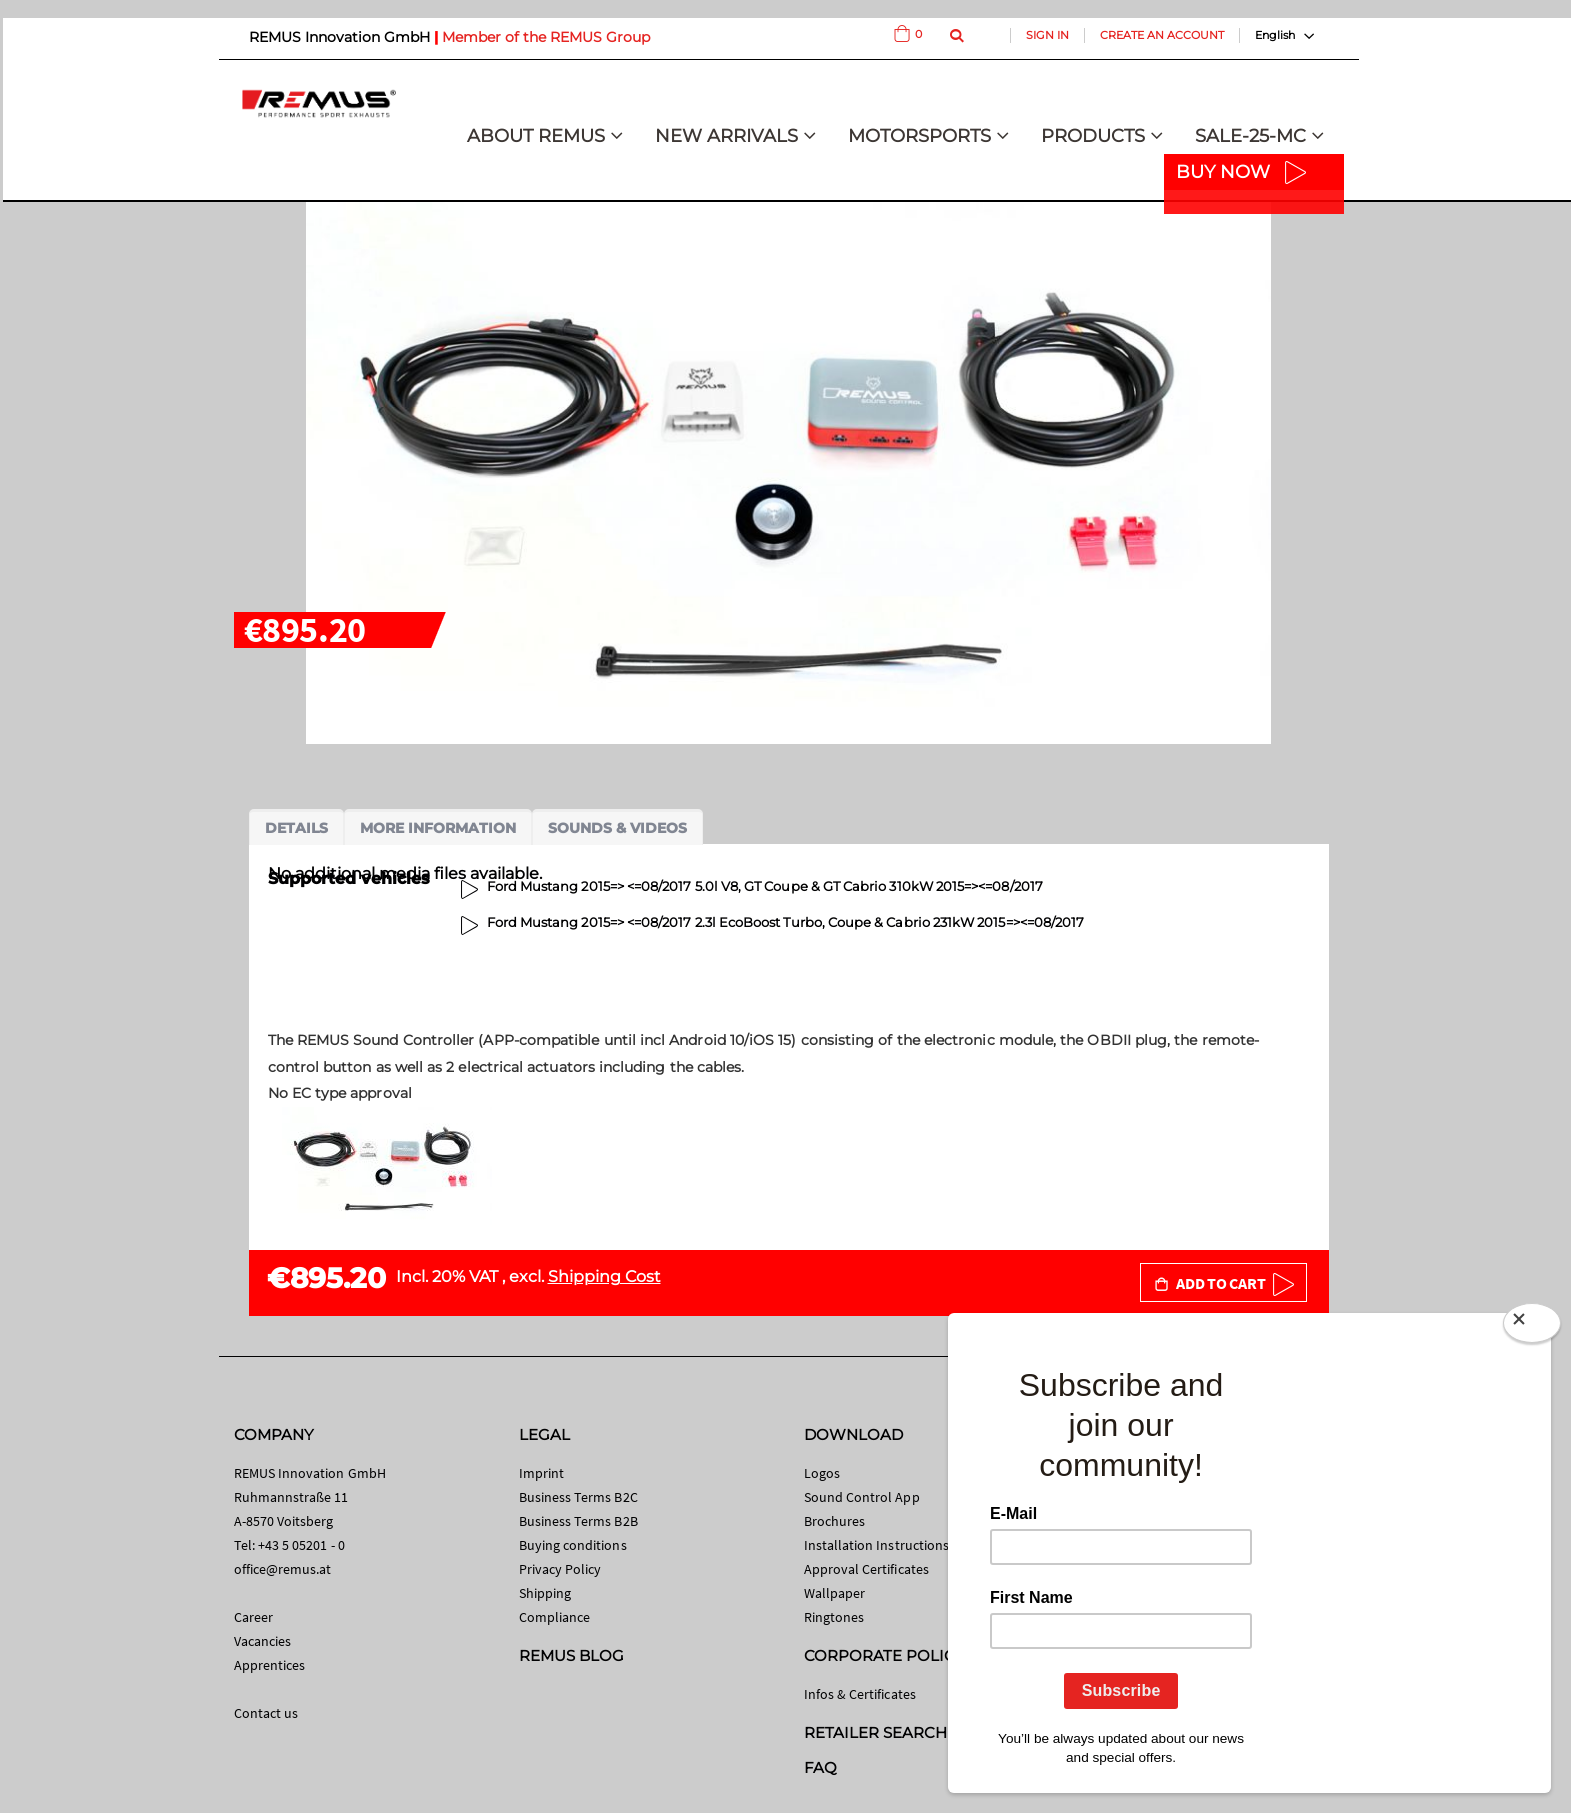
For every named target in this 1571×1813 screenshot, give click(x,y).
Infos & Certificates (860, 1694)
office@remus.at (283, 1569)
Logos (822, 1473)
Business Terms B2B (578, 1521)
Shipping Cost (604, 1276)
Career (253, 1617)
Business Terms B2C (578, 1497)
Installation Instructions (877, 1545)
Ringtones (834, 1617)
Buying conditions (573, 1545)
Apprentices (270, 1665)
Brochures (835, 1521)
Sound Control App (862, 1497)
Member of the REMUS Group (546, 37)
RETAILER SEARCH (876, 1732)
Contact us (266, 1713)
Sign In (1047, 35)
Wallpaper (835, 1593)
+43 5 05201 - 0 (301, 1545)
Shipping (545, 1593)
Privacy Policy (560, 1569)
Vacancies (263, 1641)
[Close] (1532, 1327)
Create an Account (1162, 35)
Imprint (541, 1473)
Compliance (555, 1617)
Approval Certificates (866, 1569)
